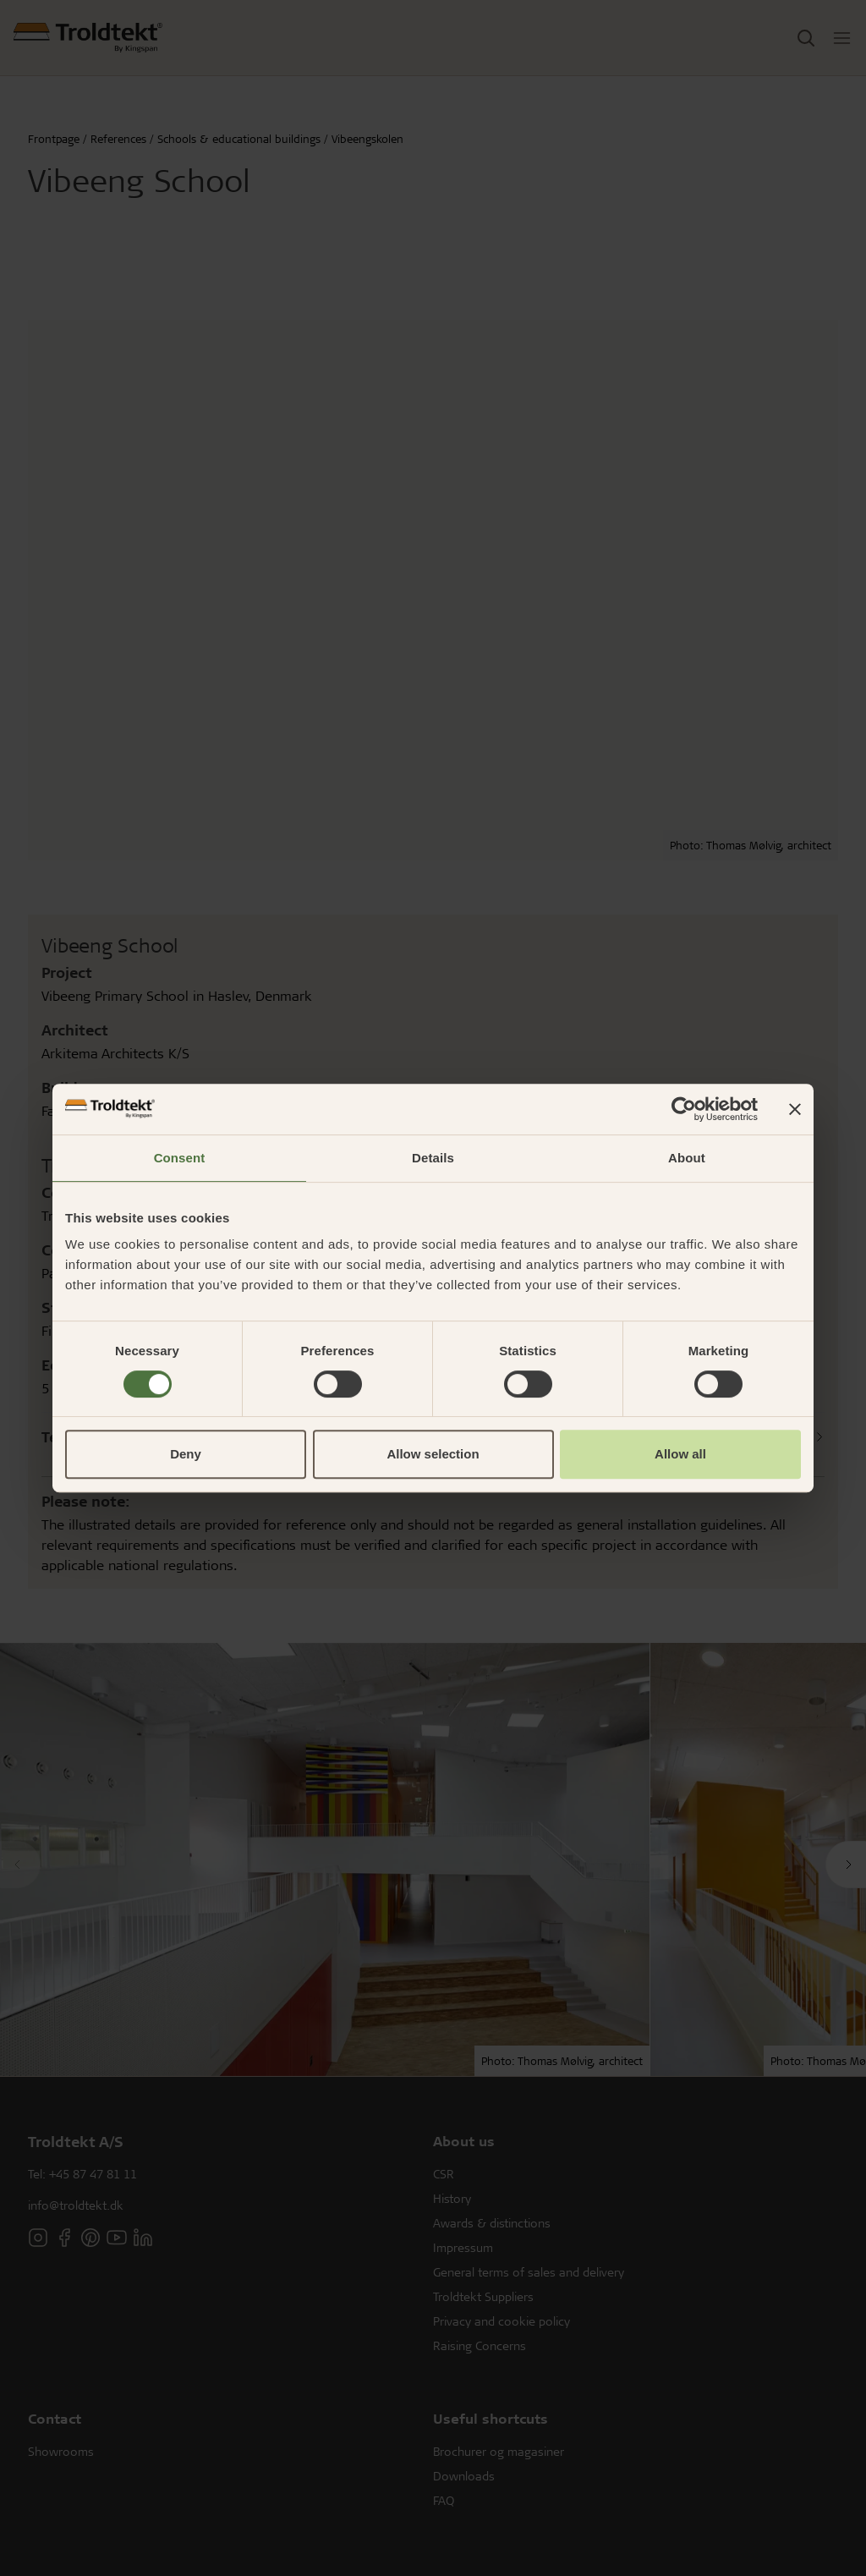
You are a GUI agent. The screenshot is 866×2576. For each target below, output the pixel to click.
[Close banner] (795, 1109)
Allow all (680, 1454)
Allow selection (432, 1454)
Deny (185, 1454)
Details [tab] (433, 1158)
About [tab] (686, 1158)
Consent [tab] (180, 1158)
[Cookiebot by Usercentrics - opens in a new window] (684, 1109)
